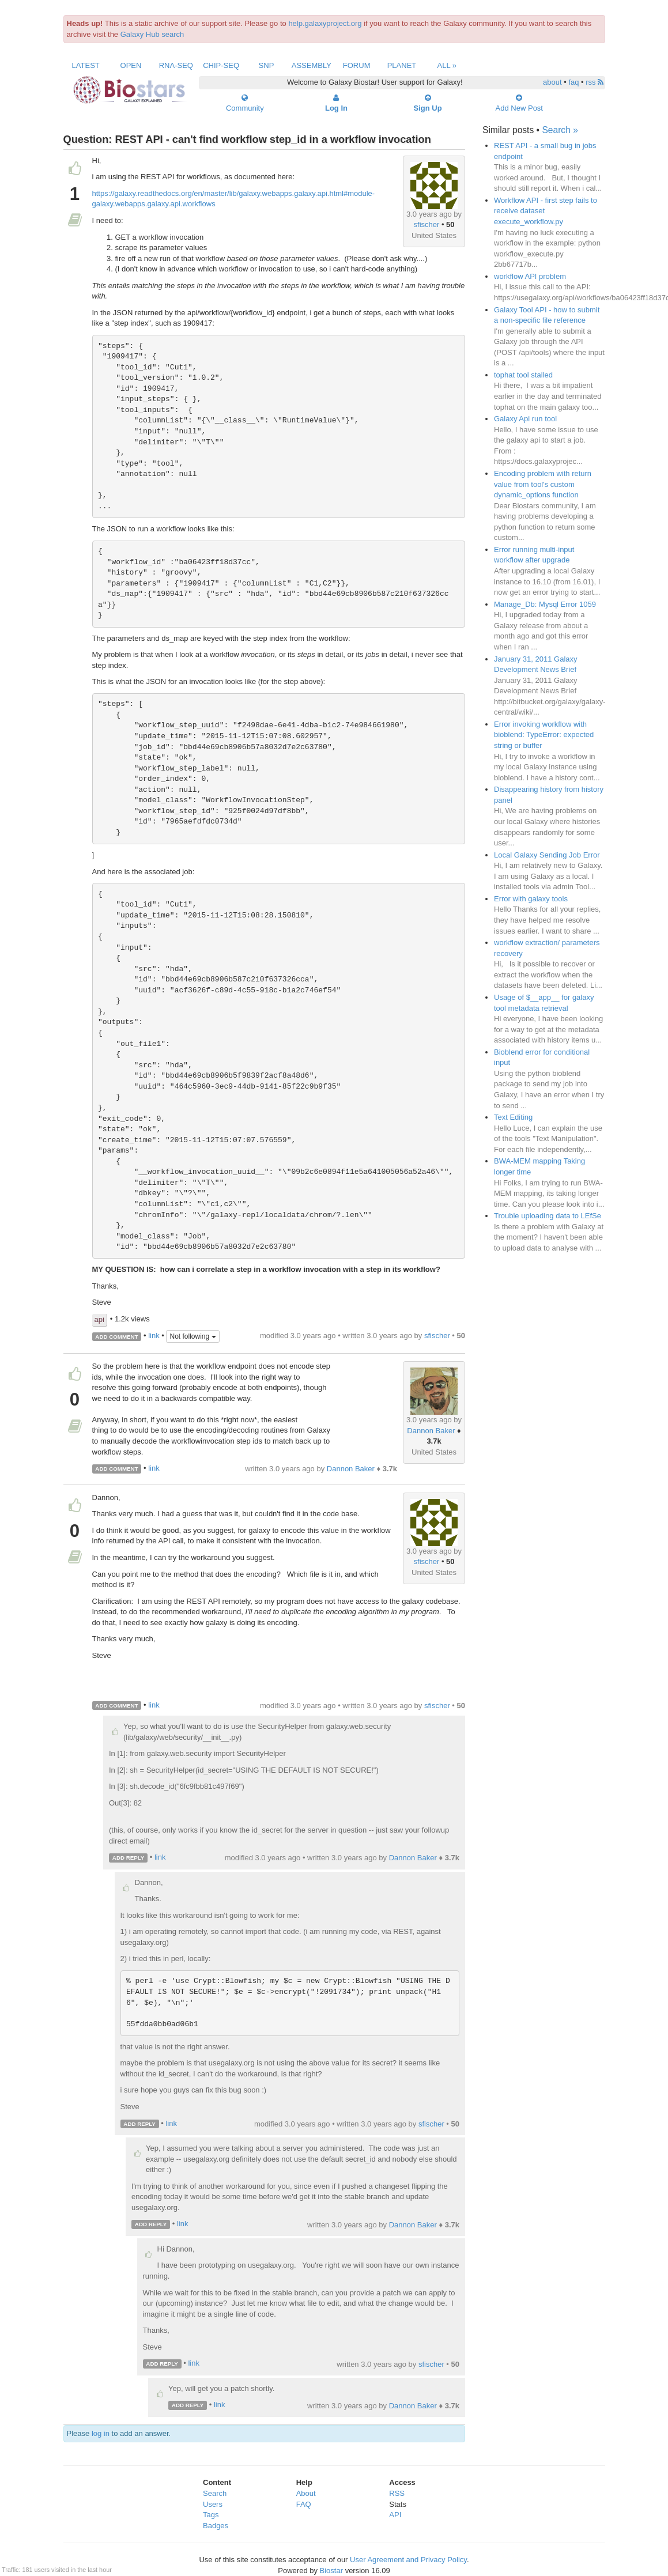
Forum (357, 65)
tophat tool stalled (523, 375)
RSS (397, 2493)
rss (594, 82)
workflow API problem (530, 276)
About (306, 2493)
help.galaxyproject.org (324, 23)
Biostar (331, 2570)
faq (573, 82)
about (552, 82)
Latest (86, 65)
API (395, 2514)
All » (447, 65)
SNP (266, 65)
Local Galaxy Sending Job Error (547, 855)
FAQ (303, 2504)
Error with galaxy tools (531, 898)
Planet (402, 65)
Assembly (311, 65)
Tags (210, 2514)
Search (215, 2493)
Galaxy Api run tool (525, 418)
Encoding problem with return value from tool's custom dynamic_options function (542, 484)
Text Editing (513, 1117)
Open (131, 65)
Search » (560, 130)
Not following (192, 1336)
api (99, 1319)
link (154, 1336)
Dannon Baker (431, 1430)
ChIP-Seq (221, 65)
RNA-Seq (176, 65)
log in (101, 2433)
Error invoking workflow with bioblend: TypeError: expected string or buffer (544, 735)
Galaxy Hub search (152, 34)
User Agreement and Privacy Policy (408, 2559)
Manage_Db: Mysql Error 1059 (545, 604)
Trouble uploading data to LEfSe (547, 1215)
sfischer (427, 224)
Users (212, 2504)
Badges (215, 2525)
